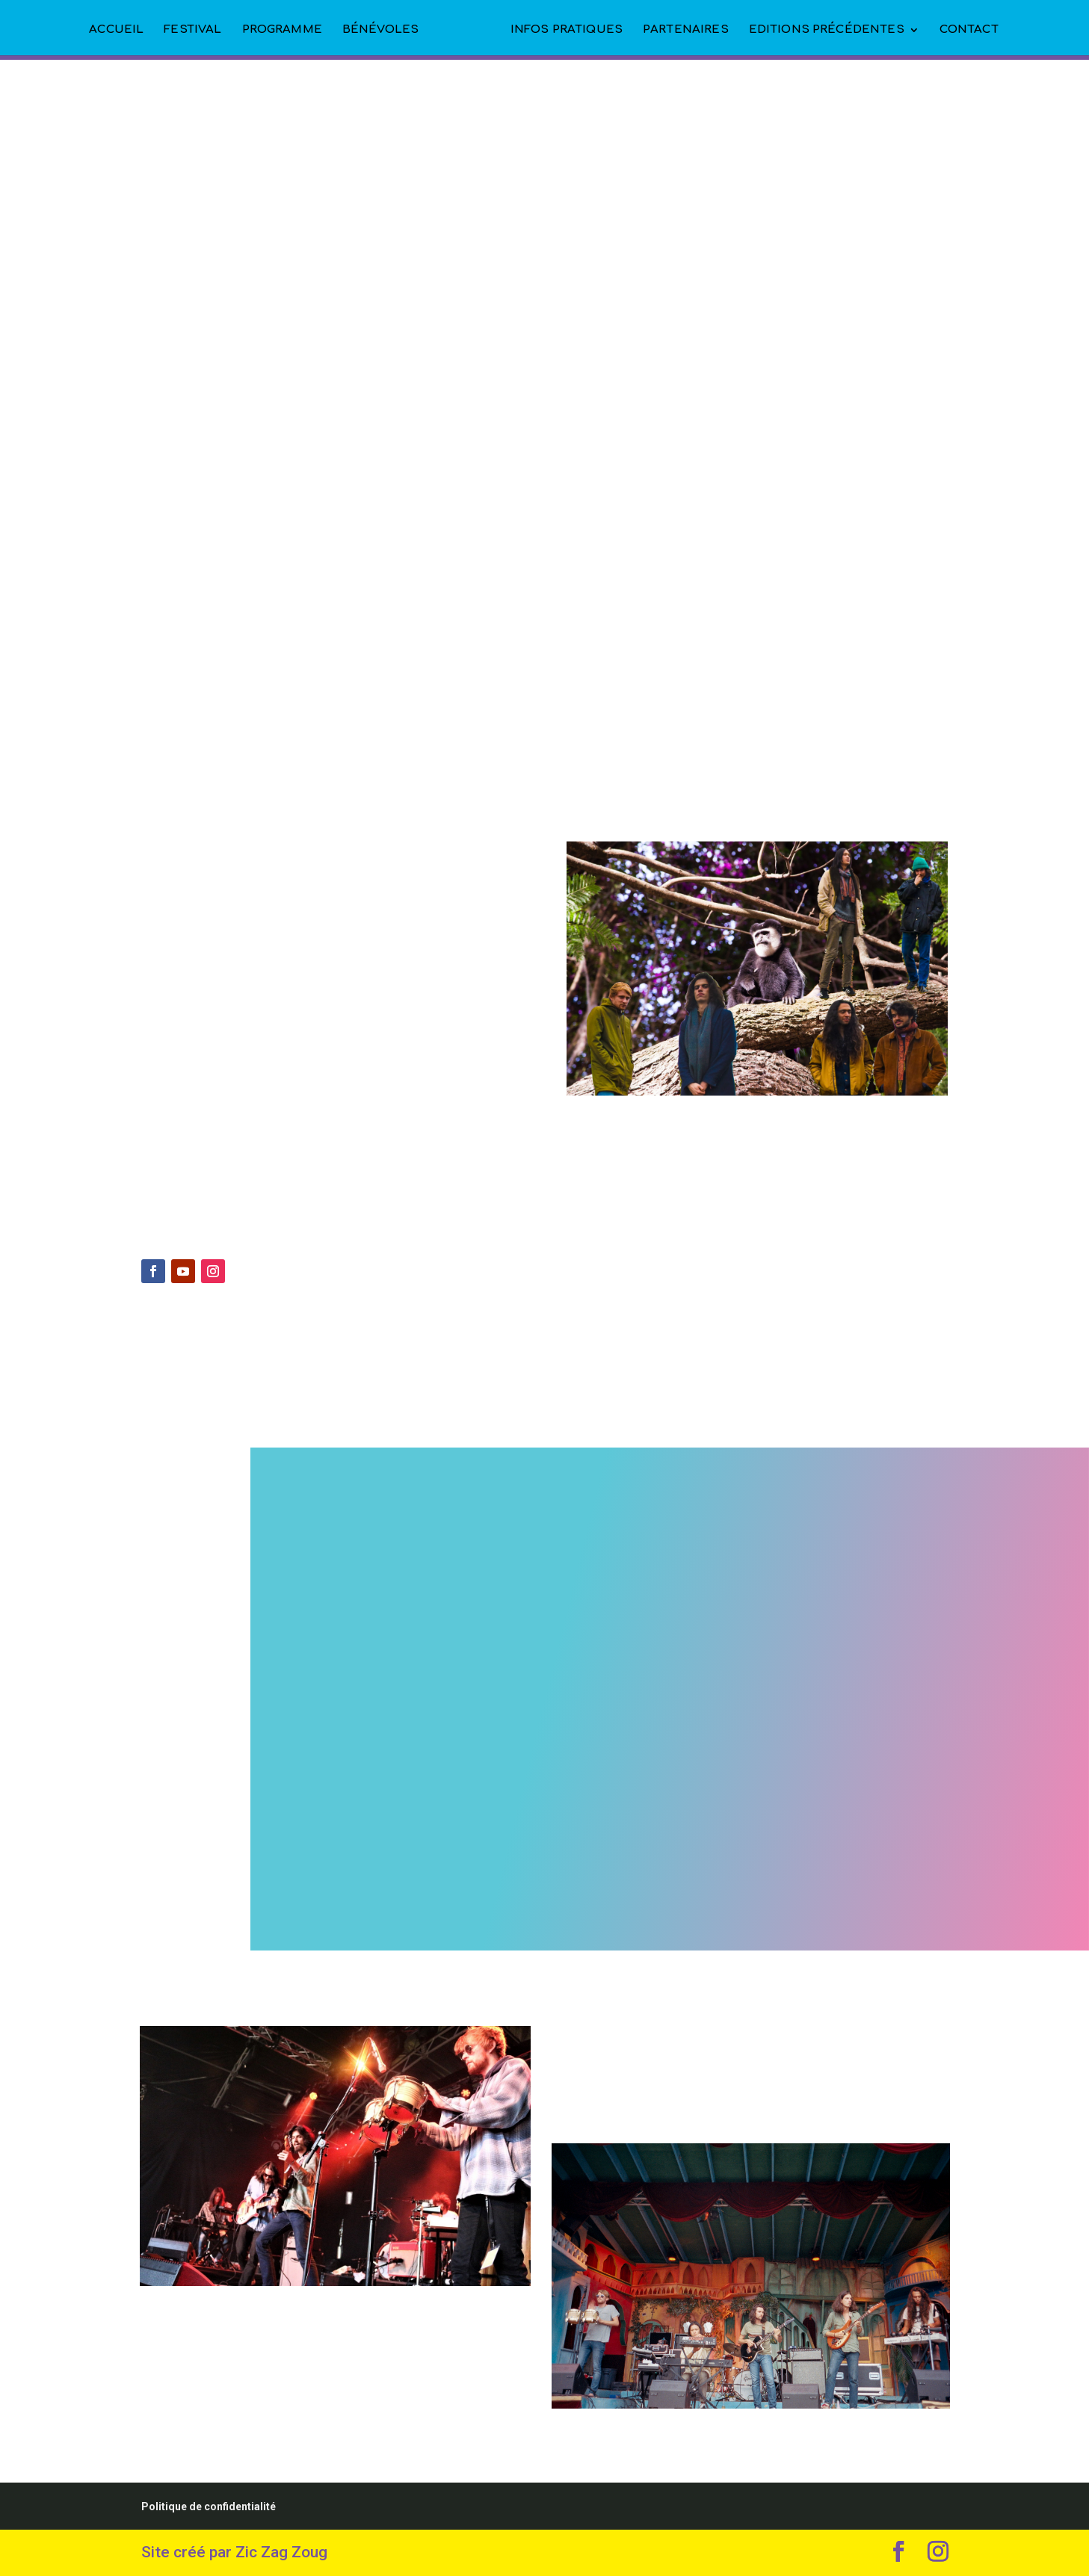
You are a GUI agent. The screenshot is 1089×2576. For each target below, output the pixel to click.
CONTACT (969, 30)
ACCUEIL (116, 30)
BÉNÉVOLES (380, 30)
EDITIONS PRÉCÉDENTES (826, 30)
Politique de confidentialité (208, 2506)
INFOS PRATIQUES (566, 30)
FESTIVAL (192, 30)
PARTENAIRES (686, 30)
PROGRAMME (282, 30)
